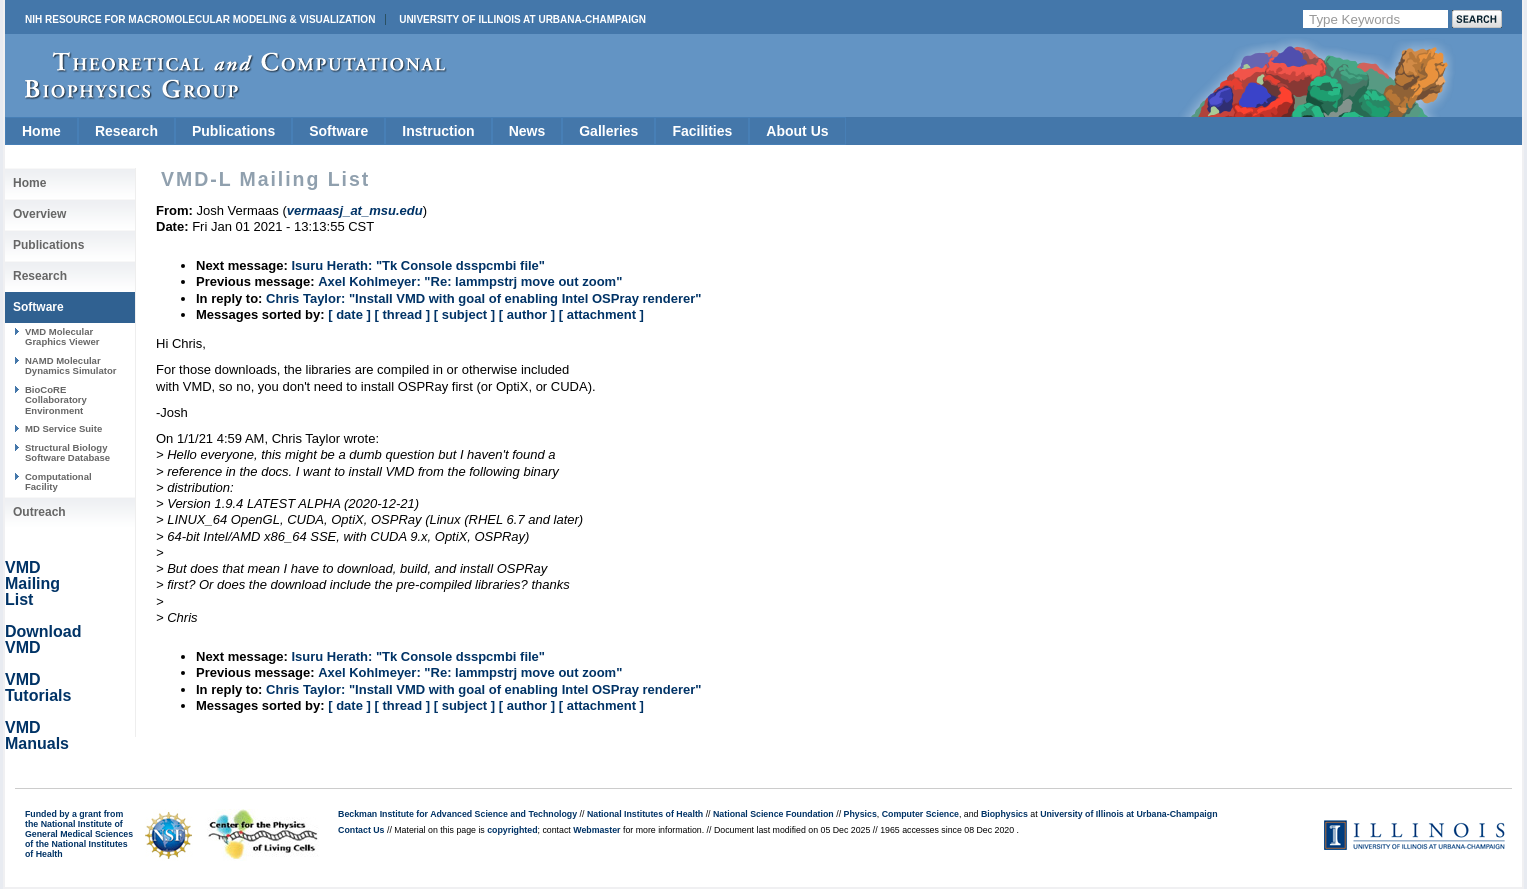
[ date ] (349, 314)
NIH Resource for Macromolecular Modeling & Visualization (200, 19)
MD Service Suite (63, 428)
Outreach (39, 512)
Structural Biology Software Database (67, 452)
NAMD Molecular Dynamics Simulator (71, 365)
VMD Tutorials (38, 687)
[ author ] (527, 314)
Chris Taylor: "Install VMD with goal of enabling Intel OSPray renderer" (483, 298)
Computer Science (920, 814)
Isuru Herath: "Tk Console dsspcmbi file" (418, 265)
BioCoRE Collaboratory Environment (56, 400)
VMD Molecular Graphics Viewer (62, 336)
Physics (860, 814)
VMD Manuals (37, 735)
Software (338, 131)
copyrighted (512, 830)
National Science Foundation (773, 814)
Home (41, 131)
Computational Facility (58, 481)
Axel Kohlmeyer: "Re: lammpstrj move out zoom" (470, 281)
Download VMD (43, 639)
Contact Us (361, 830)
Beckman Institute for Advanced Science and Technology (457, 814)
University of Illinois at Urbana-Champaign (522, 19)
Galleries (608, 131)
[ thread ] (402, 314)
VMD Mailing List (32, 583)
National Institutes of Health (645, 814)
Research (126, 131)
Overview (39, 214)
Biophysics (1004, 814)
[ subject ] (464, 314)
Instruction (438, 131)
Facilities (702, 131)
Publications (233, 131)
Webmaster (596, 830)
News (527, 131)
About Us (797, 131)
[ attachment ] (601, 314)
